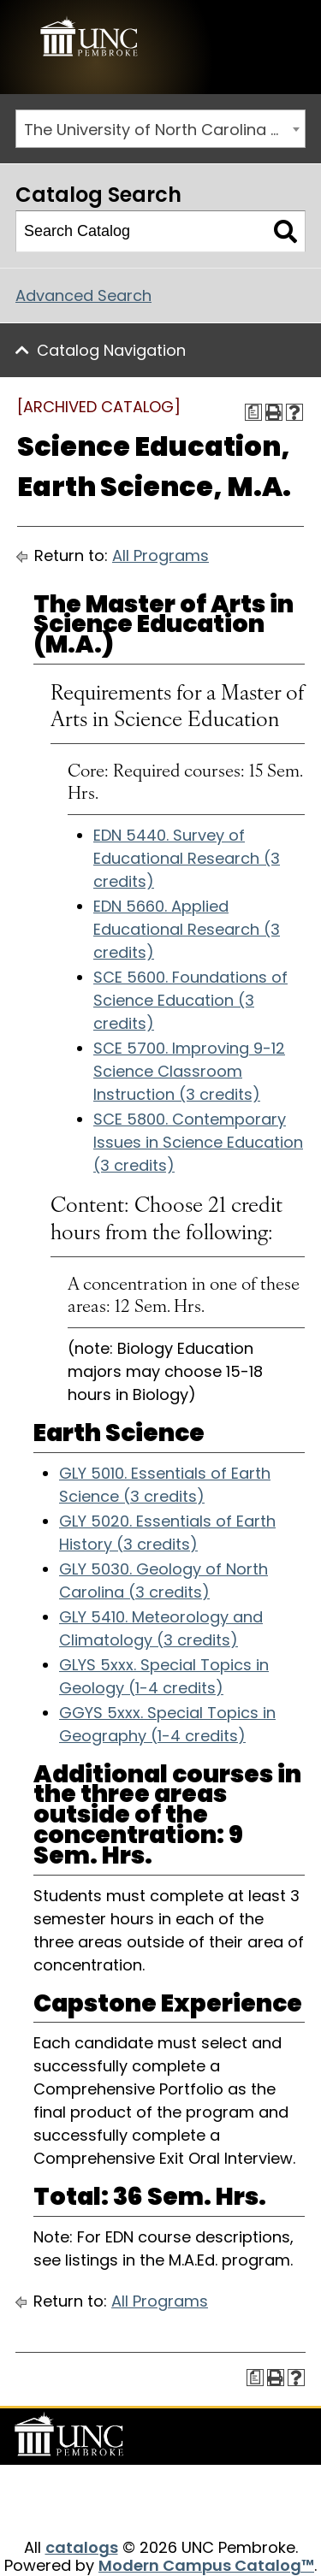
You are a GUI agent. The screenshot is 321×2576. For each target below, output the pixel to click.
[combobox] (160, 128)
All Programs (160, 555)
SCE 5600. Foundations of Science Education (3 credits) (190, 1000)
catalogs (81, 2547)
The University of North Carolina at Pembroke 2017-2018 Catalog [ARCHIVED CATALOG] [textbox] (164, 129)
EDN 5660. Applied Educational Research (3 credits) (186, 929)
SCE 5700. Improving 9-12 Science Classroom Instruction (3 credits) (189, 1071)
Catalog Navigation (111, 350)
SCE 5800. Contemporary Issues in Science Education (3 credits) (198, 1142)
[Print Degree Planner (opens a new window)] (253, 412)
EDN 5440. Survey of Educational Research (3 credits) (186, 858)
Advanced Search (83, 295)
